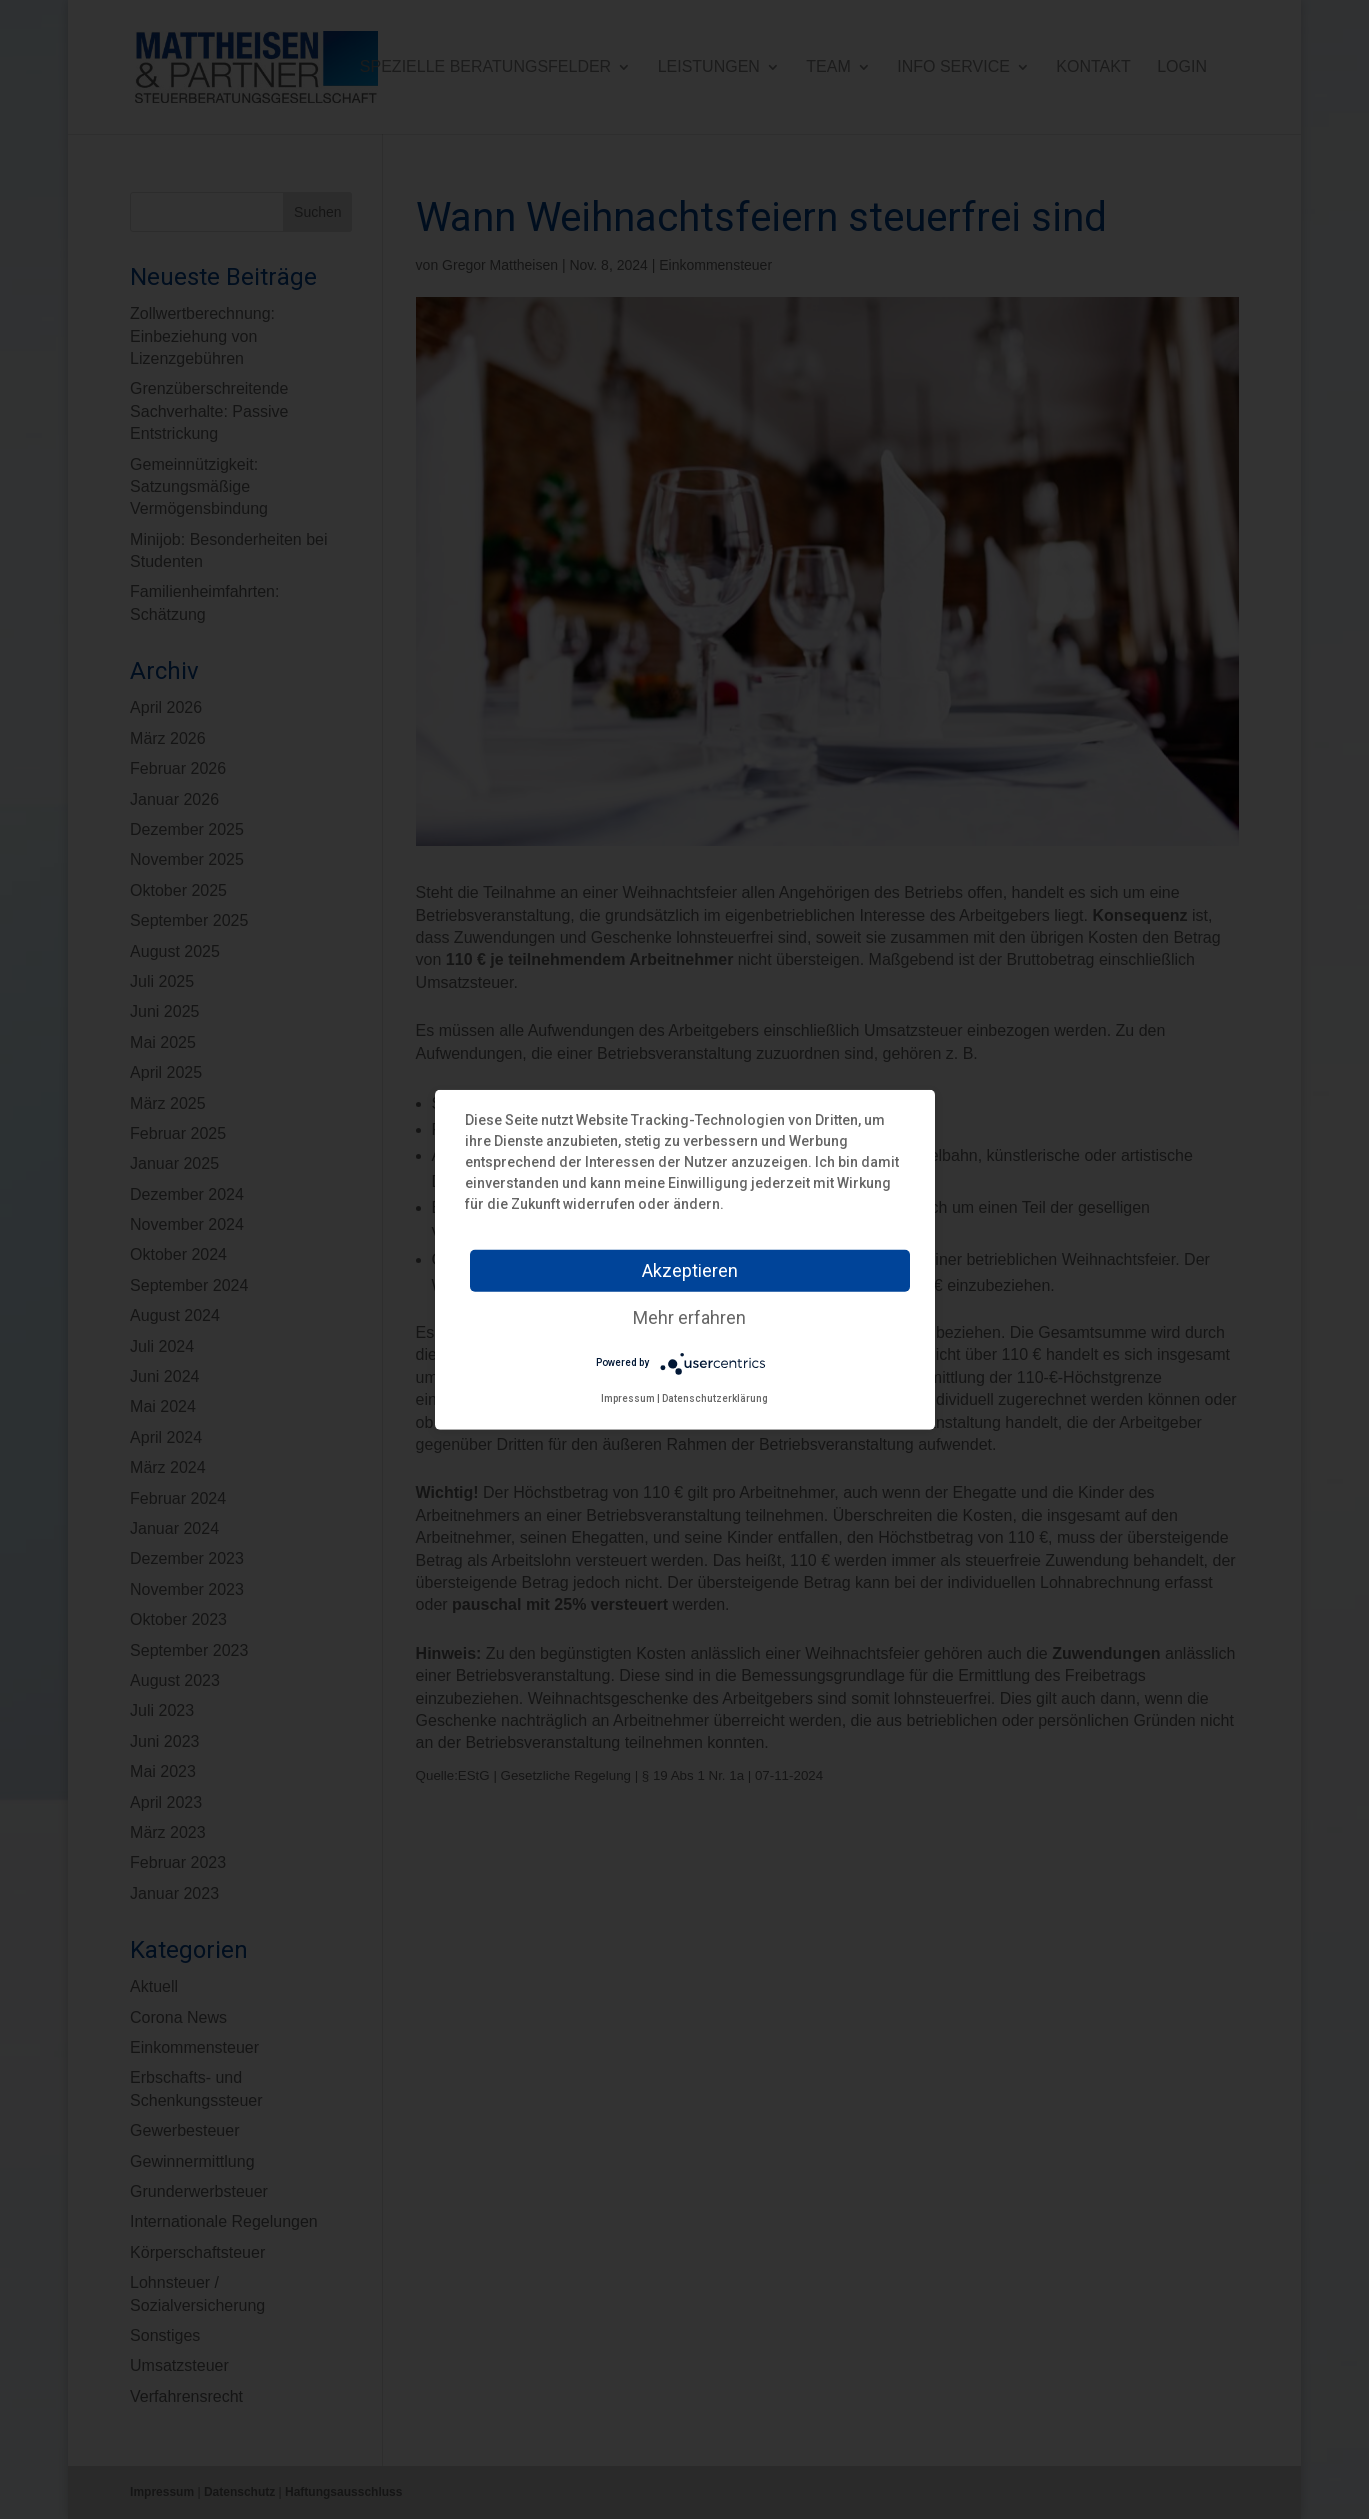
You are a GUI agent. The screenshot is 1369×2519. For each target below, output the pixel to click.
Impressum (628, 1397)
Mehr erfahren (689, 1316)
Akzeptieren (690, 1269)
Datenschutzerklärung (715, 1397)
